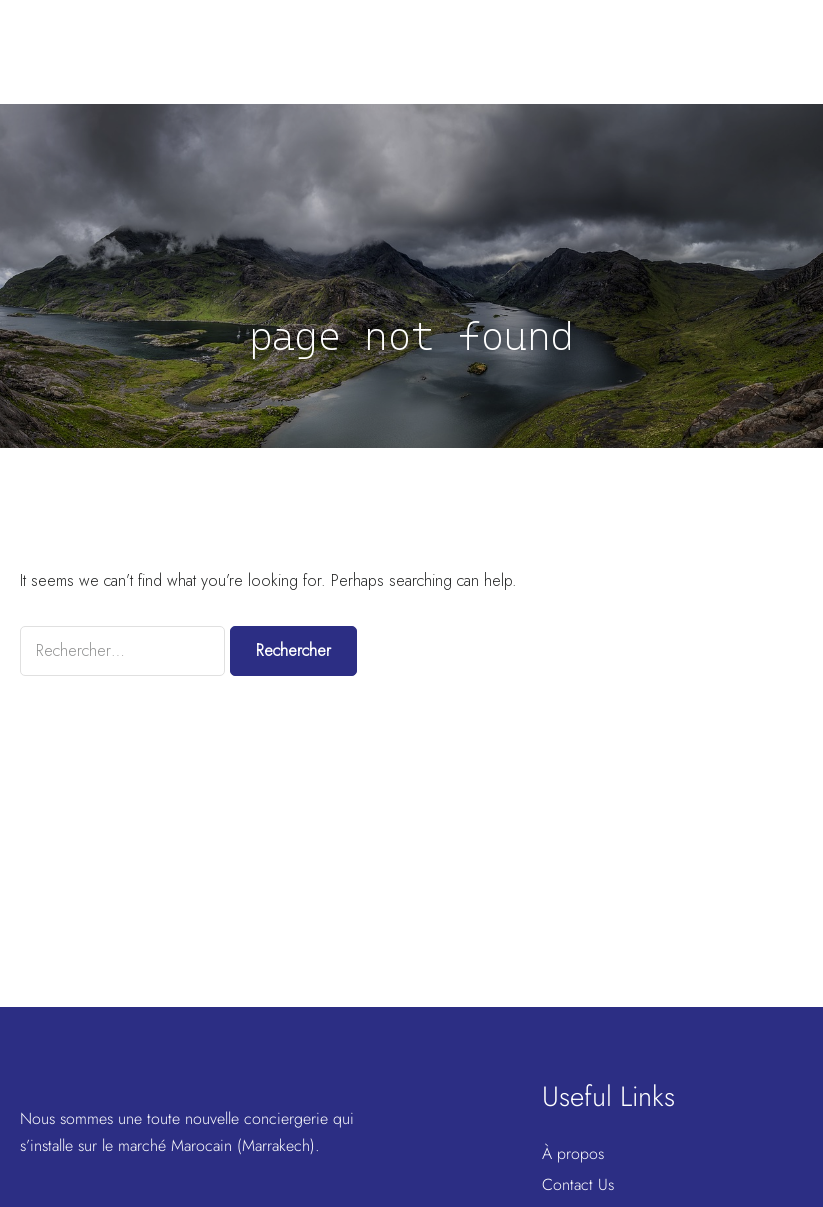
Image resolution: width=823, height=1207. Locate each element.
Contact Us (578, 1184)
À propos (573, 1153)
